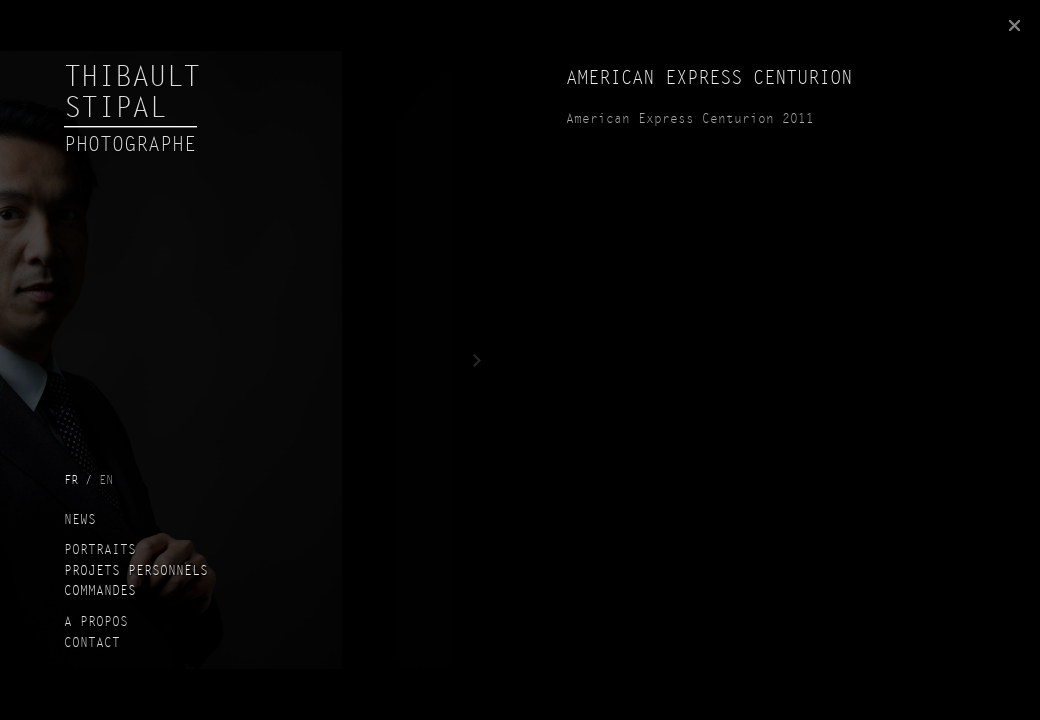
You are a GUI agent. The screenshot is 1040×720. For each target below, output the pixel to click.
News (80, 521)
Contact (92, 644)
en (106, 481)
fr (71, 481)
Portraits (100, 551)
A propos (96, 623)
